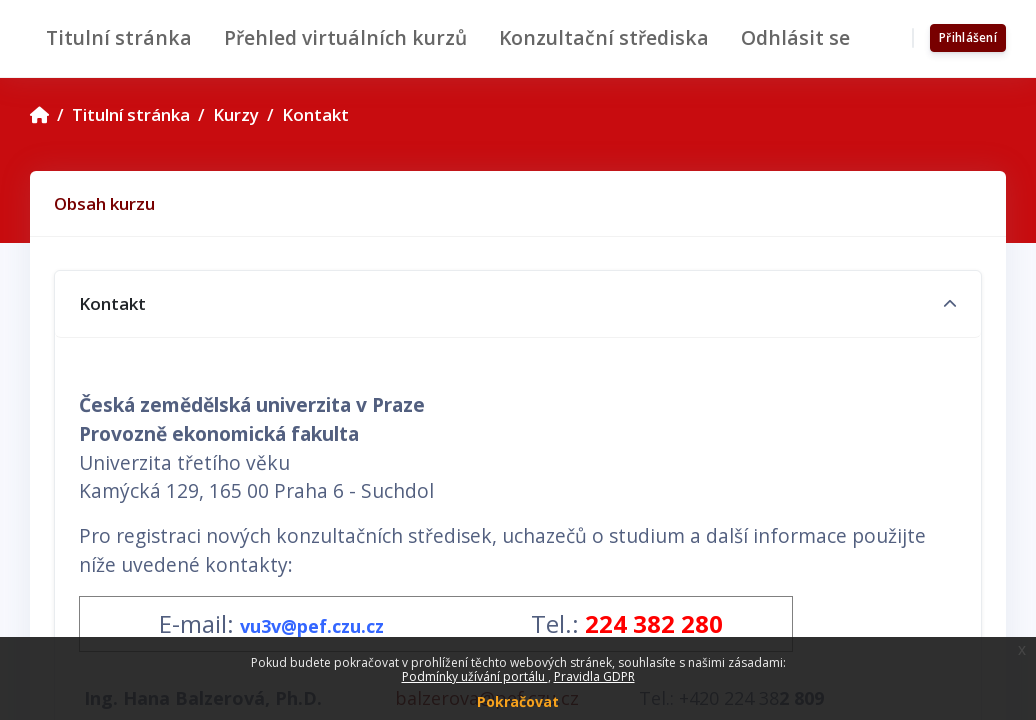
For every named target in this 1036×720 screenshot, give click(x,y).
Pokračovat (518, 701)
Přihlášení (968, 37)
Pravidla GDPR (594, 676)
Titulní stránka (131, 114)
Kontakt (315, 114)
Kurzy (236, 114)
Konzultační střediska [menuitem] (604, 37)
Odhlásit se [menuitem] (795, 37)
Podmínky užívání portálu (475, 676)
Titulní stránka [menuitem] (119, 37)
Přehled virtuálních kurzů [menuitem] (345, 37)
